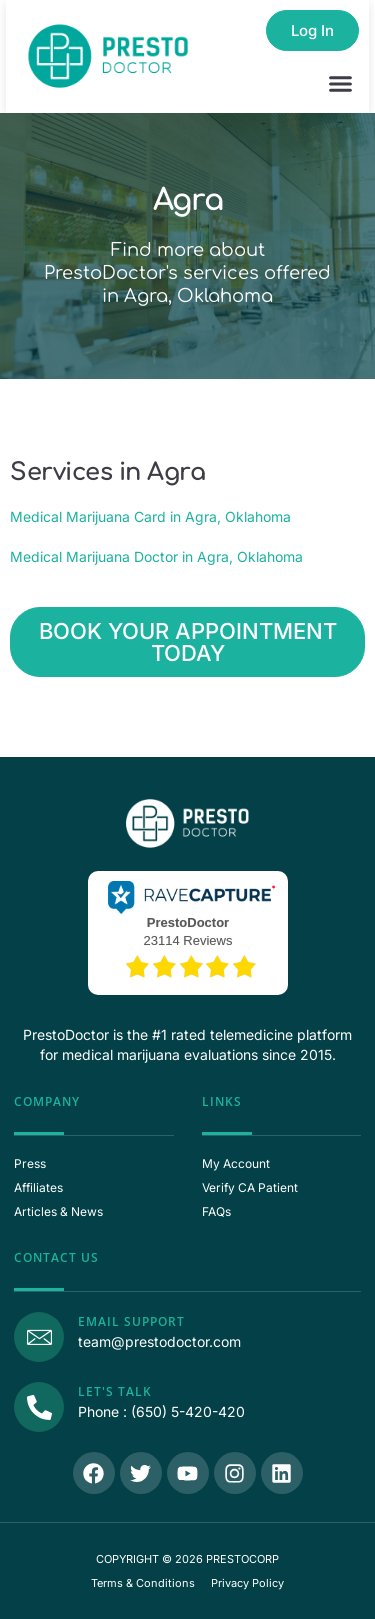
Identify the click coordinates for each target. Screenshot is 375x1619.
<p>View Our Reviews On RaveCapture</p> (188, 931)
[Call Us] (39, 1407)
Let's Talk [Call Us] (115, 1391)
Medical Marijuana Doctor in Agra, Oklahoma (156, 556)
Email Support (131, 1321)
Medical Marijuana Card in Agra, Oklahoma (150, 516)
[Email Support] (39, 1337)
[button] (341, 84)
